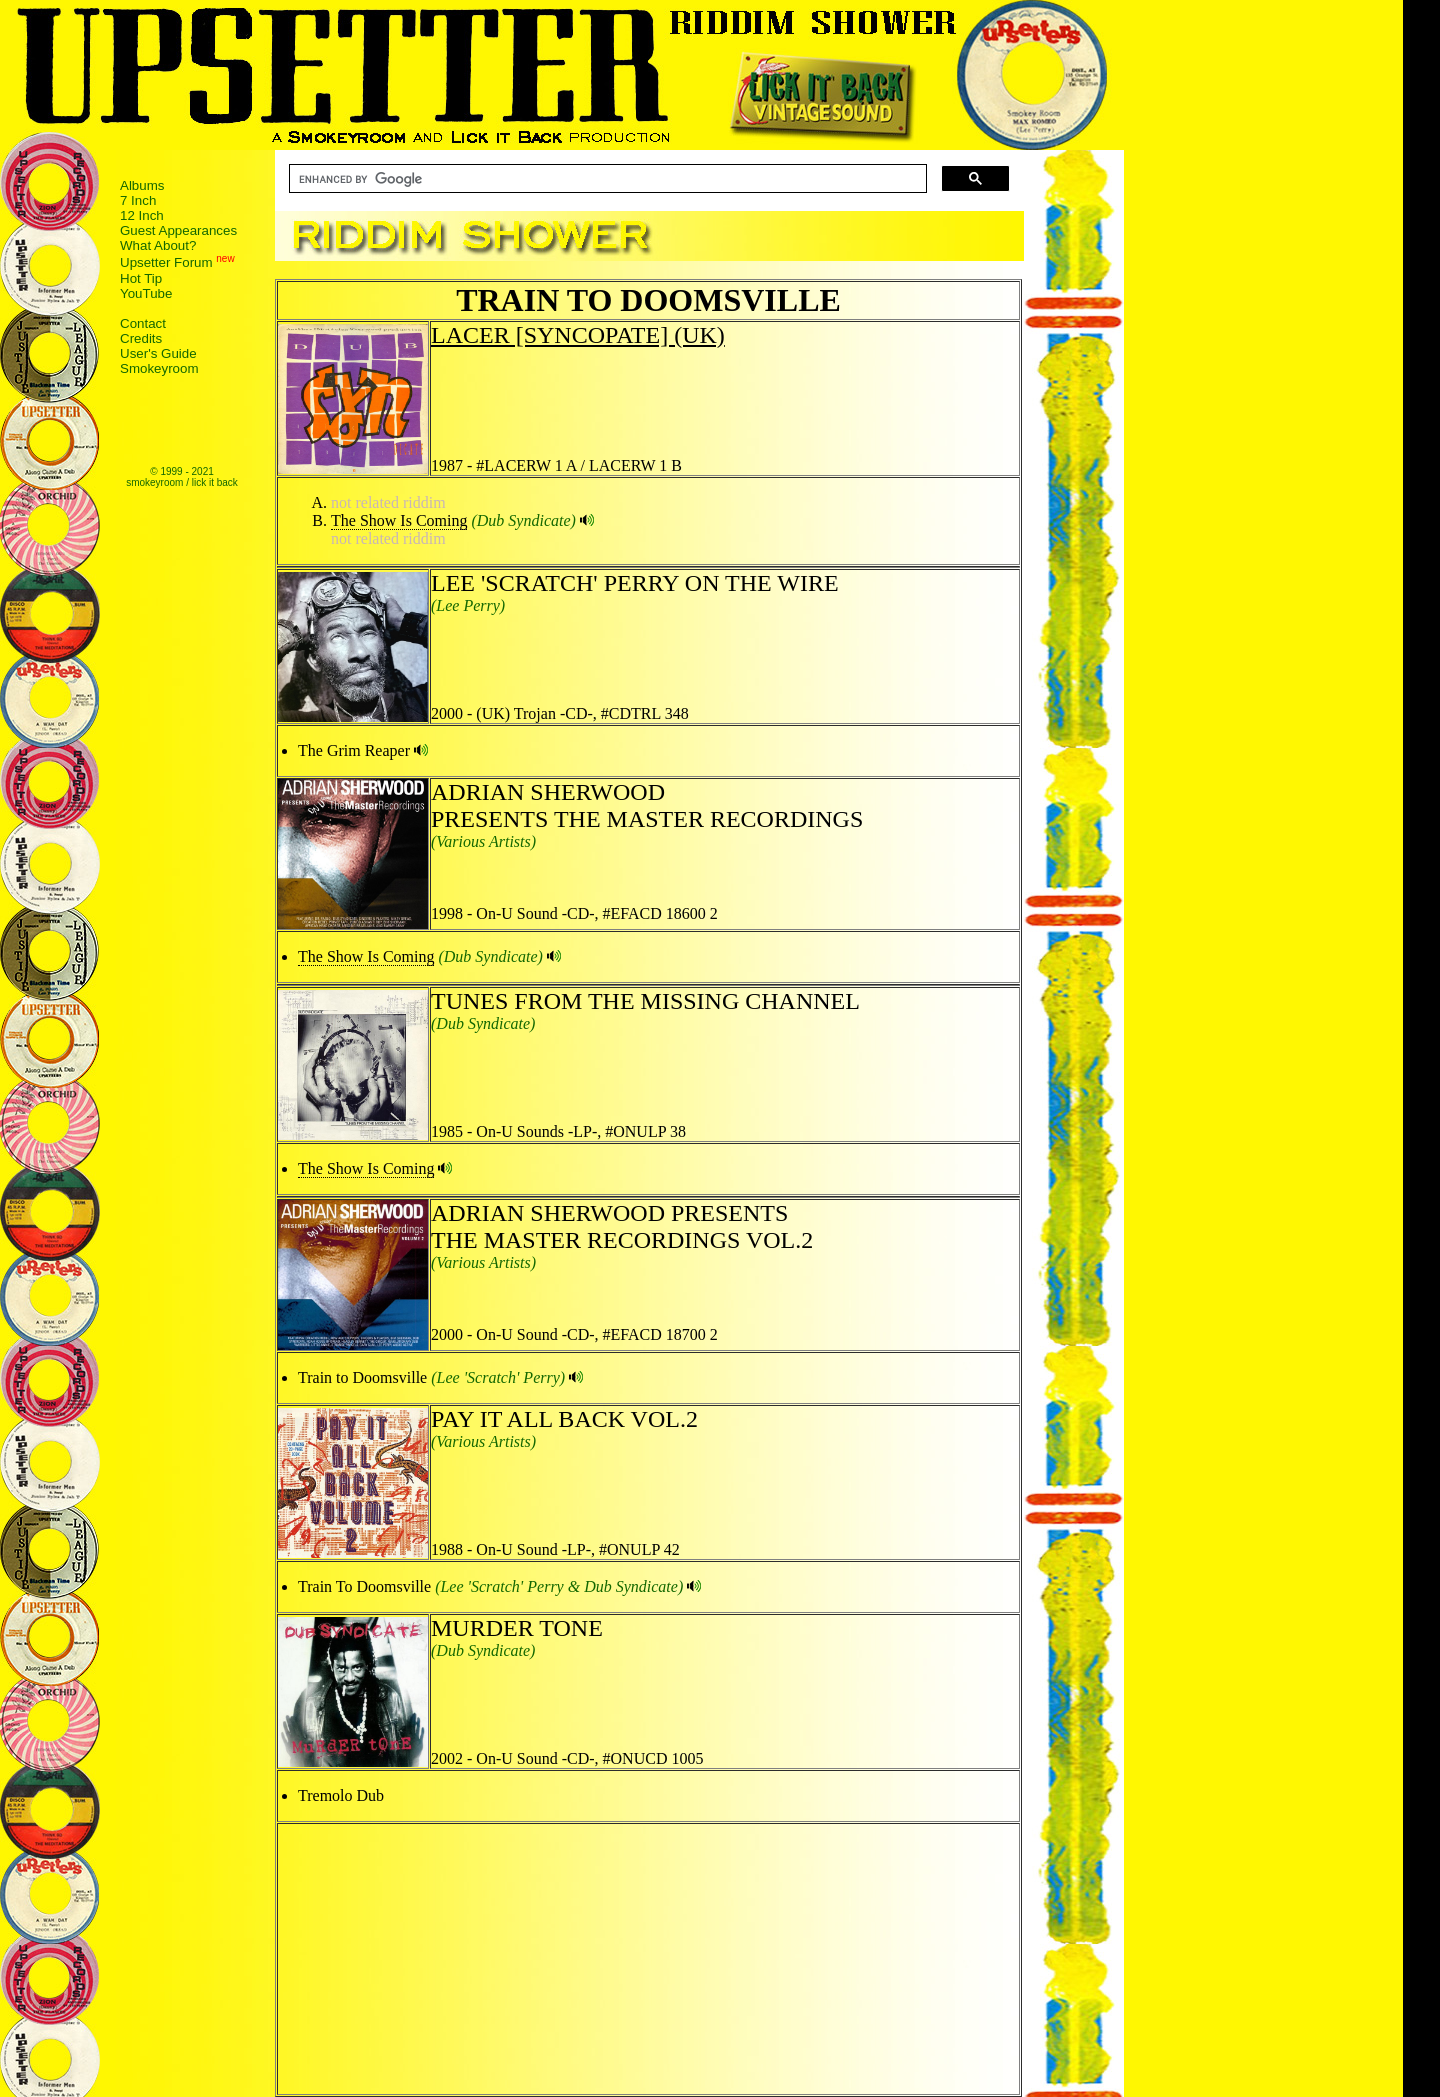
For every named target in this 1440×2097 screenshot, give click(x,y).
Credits (141, 338)
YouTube (146, 293)
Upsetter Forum (166, 263)
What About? (158, 245)
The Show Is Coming (399, 520)
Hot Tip (141, 278)
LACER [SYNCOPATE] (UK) (578, 335)
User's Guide (158, 353)
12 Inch (142, 215)
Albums (142, 185)
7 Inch (138, 200)
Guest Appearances (178, 230)
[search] (606, 179)
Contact (143, 323)
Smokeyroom (159, 368)
